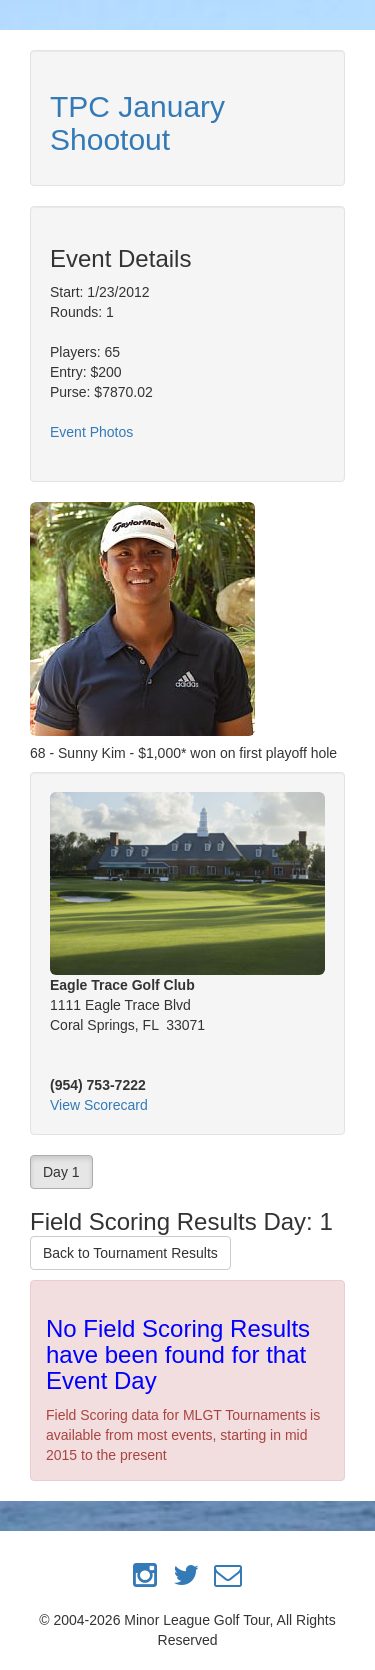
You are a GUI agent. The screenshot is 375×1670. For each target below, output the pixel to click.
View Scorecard (99, 1105)
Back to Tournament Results (130, 1253)
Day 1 (61, 1172)
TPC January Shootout (137, 123)
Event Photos (91, 432)
